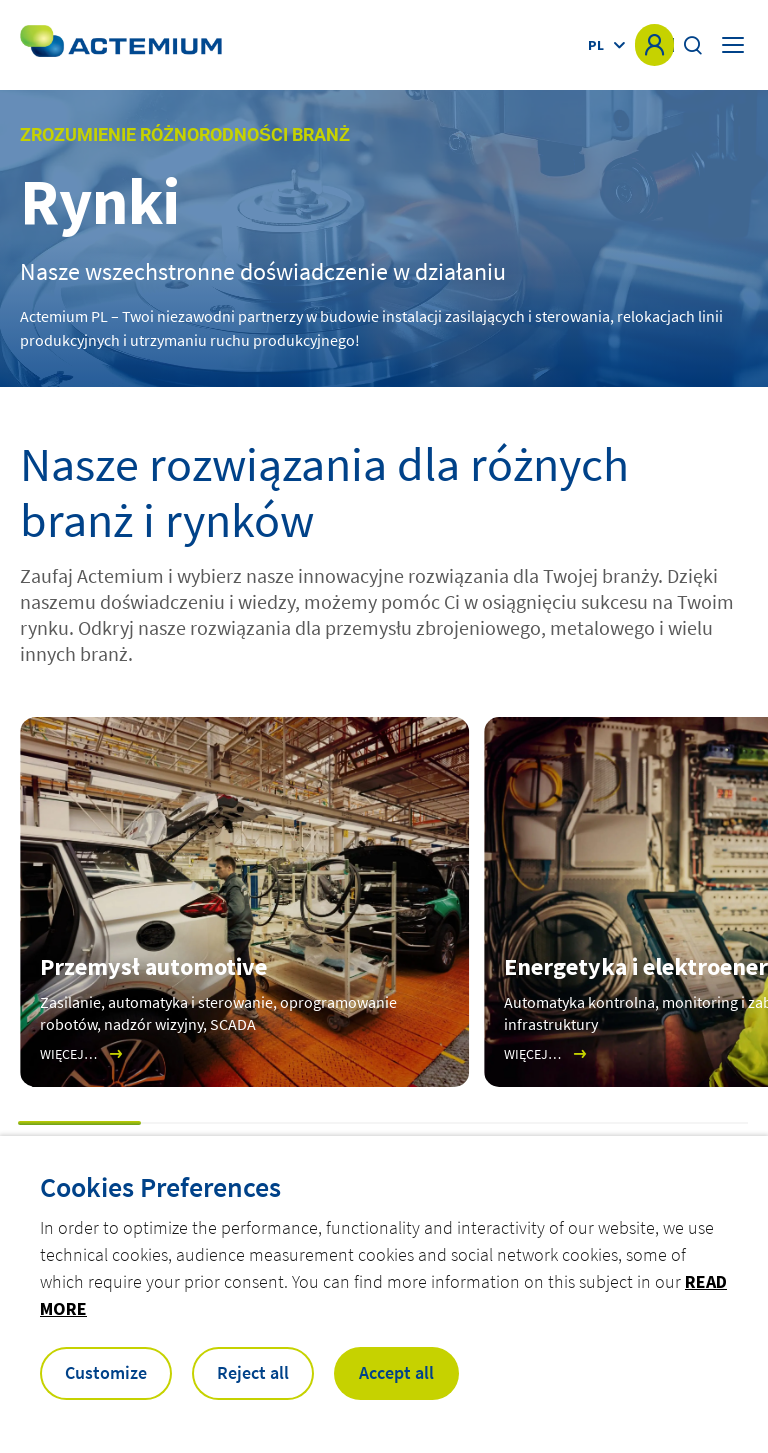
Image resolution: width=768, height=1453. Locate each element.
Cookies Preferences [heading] (160, 1187)
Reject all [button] (253, 1372)
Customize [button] (106, 1372)
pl (596, 45)
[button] (80, 1123)
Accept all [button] (396, 1372)
